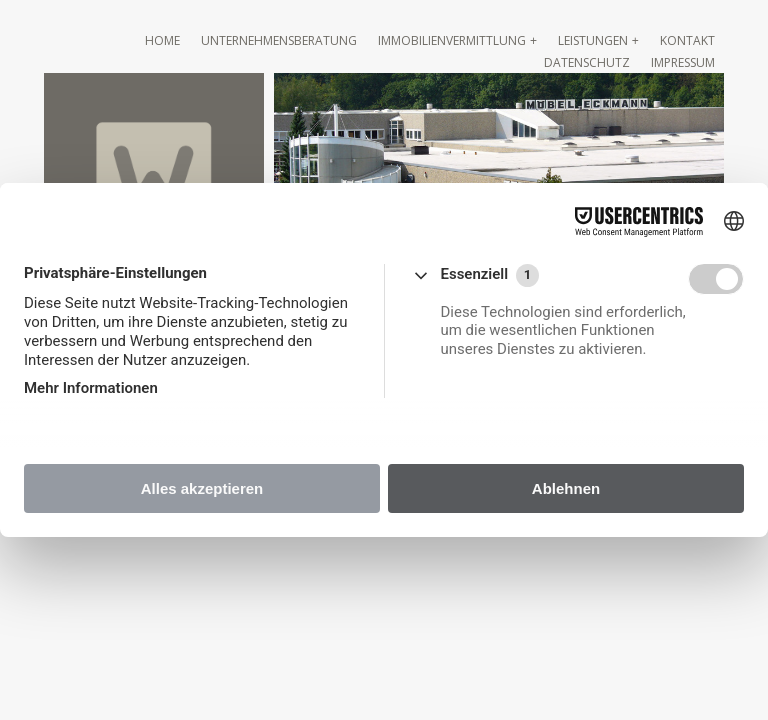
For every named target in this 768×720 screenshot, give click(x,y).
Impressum (683, 62)
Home (162, 40)
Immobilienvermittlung (452, 40)
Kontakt (687, 40)
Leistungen (593, 40)
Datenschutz (587, 62)
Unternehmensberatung (279, 40)
